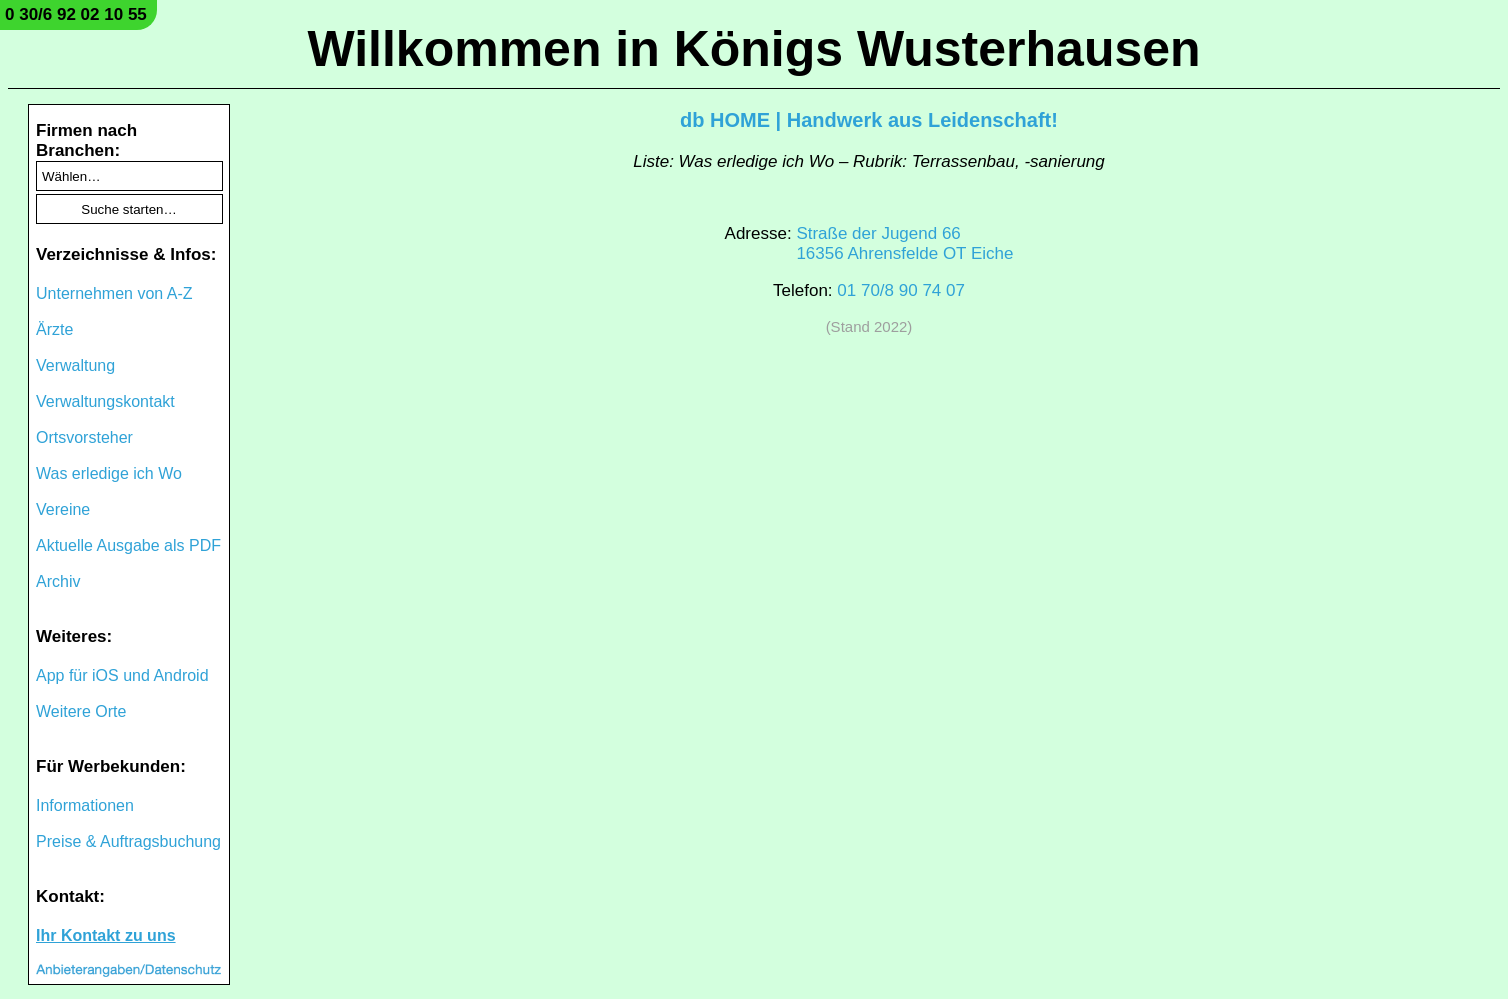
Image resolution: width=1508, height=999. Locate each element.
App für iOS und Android (122, 675)
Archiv (58, 581)
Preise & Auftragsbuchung (128, 841)
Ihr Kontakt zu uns (106, 935)
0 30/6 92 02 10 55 (76, 14)
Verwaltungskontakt (105, 401)
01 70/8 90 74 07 (901, 290)
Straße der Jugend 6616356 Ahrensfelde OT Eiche (904, 243)
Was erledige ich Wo (109, 473)
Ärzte (54, 329)
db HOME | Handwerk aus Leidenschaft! (869, 120)
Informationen (85, 805)
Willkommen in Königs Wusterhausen (753, 49)
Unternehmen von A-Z (114, 293)
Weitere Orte (81, 711)
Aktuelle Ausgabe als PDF (128, 545)
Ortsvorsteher (84, 437)
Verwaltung (75, 365)
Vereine (63, 509)
